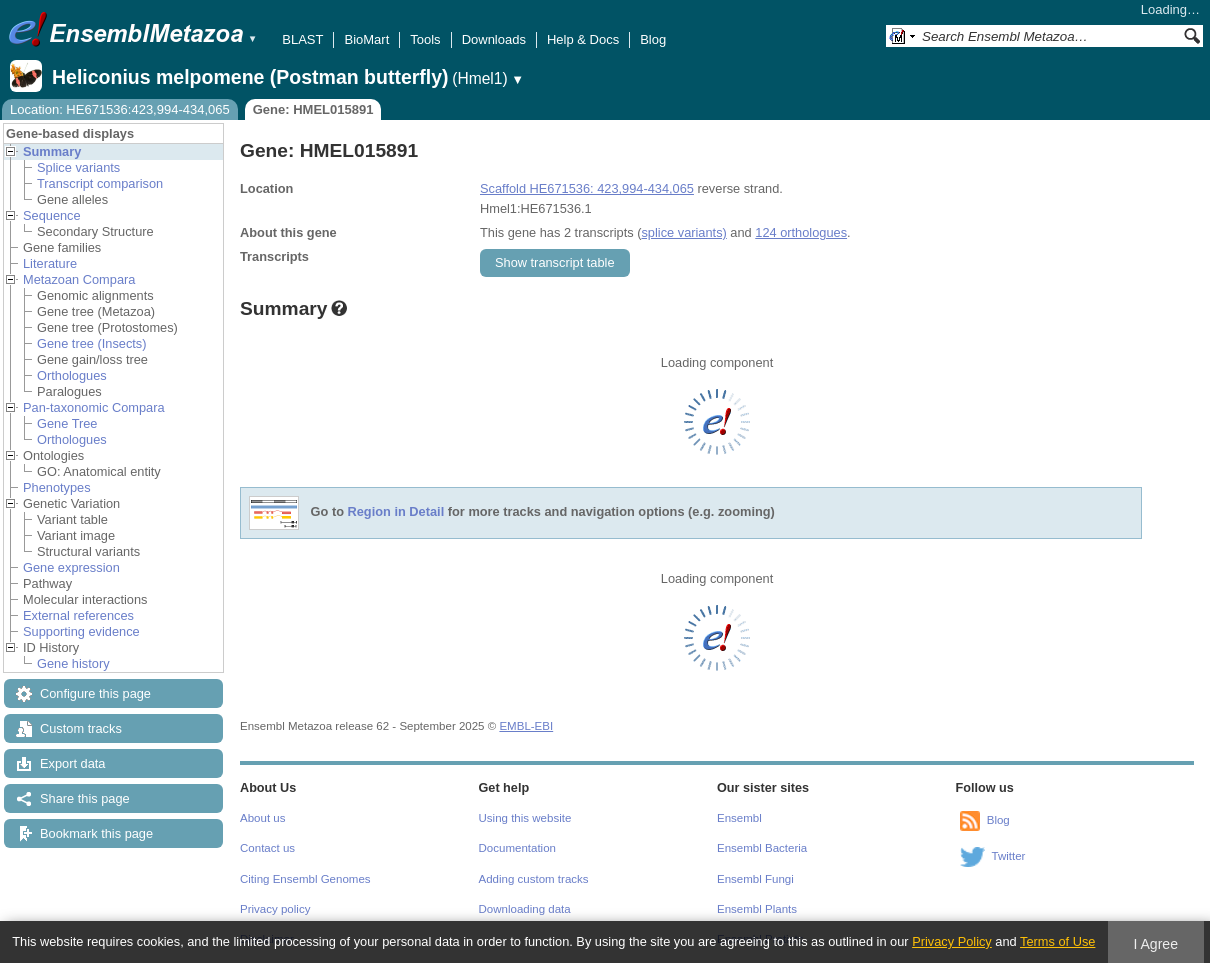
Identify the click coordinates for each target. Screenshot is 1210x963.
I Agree (1155, 944)
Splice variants (78, 167)
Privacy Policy (952, 941)
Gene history (73, 663)
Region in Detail (396, 512)
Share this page (85, 798)
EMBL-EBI (526, 726)
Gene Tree (67, 423)
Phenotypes (57, 487)
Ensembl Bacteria (762, 848)
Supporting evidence (81, 631)
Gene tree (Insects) (92, 343)
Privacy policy (275, 909)
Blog (653, 39)
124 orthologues (801, 232)
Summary (52, 151)
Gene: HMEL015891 (313, 109)
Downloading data (525, 909)
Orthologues (72, 375)
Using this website (525, 818)
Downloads (494, 39)
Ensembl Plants (757, 909)
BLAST (302, 39)
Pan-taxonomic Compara (94, 407)
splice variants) (683, 232)
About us (262, 818)
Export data (72, 763)
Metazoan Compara (79, 279)
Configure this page (95, 693)
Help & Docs (583, 39)
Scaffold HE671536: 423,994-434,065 (587, 188)
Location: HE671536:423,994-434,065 (120, 109)
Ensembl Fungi (755, 879)
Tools (425, 39)
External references (78, 615)
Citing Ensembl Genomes (305, 879)
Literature (50, 263)
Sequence (52, 215)
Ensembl (739, 818)
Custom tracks (81, 728)
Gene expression (71, 567)
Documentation (517, 848)
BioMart (366, 39)
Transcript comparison (100, 183)
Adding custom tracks (534, 879)
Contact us (267, 848)
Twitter (1009, 856)
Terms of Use (1057, 941)
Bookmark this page (96, 833)
